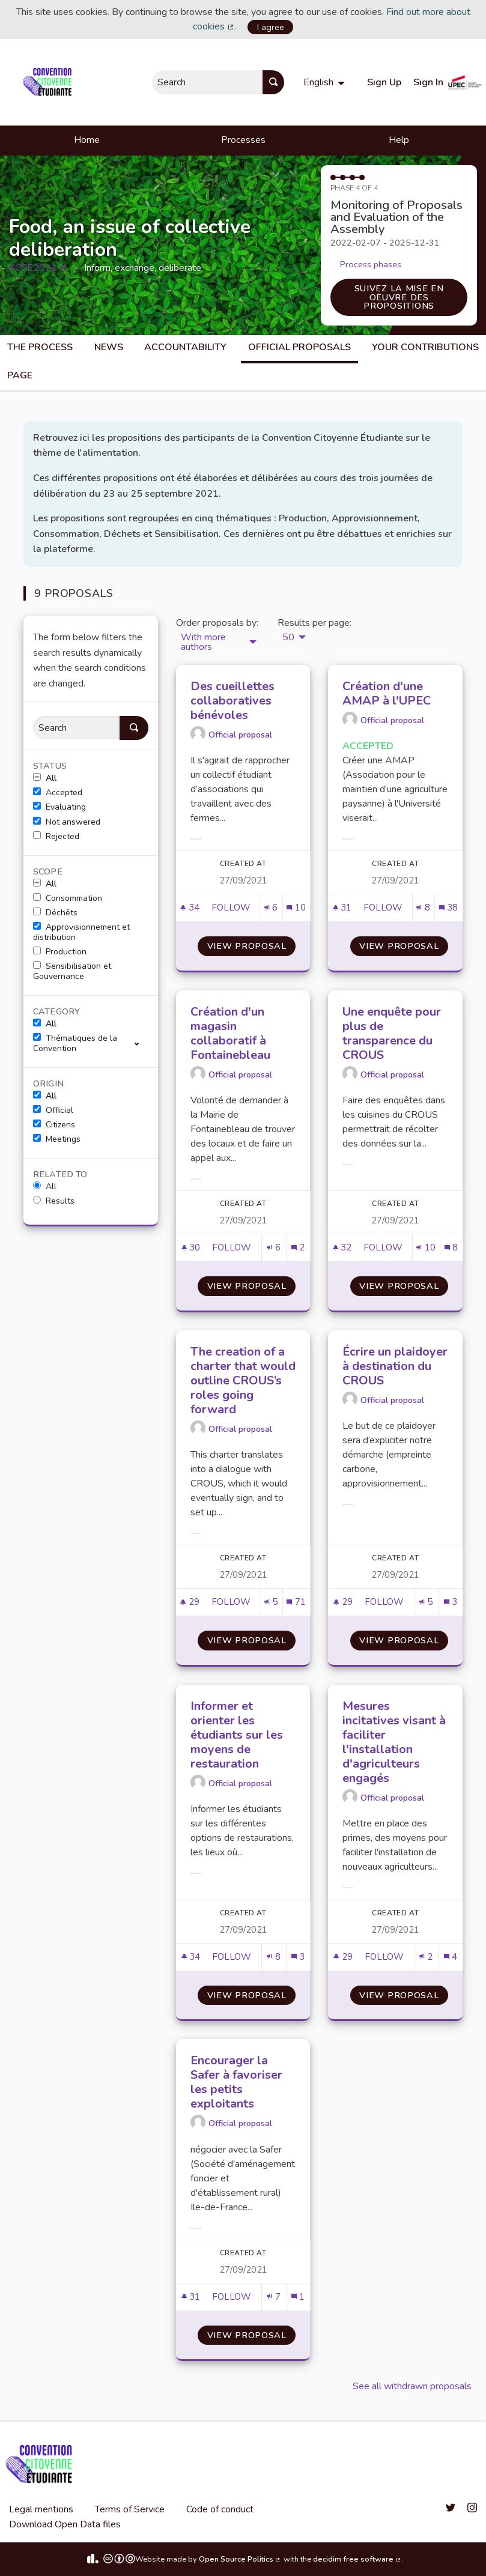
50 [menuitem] (288, 637)
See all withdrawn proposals (412, 2386)
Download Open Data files (65, 2524)
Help (399, 140)
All (44, 778)
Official (53, 1110)
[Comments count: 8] (451, 1247)
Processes (243, 140)
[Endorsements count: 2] (426, 1957)
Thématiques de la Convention (75, 1043)
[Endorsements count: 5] (271, 1602)
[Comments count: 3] (450, 1602)
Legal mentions (41, 2509)
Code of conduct (220, 2509)
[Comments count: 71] (296, 1602)
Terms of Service (130, 2509)
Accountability (185, 347)
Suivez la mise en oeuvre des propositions (399, 297)
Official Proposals (299, 347)
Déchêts (55, 913)
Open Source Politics (240, 2559)
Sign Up (384, 82)
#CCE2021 (38, 267)
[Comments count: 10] (296, 907)
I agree (270, 27)
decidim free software (357, 2559)
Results (53, 1201)
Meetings (56, 1139)
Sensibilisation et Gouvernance (72, 971)
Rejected (56, 836)
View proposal (251, 946)
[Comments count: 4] (450, 1957)
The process (40, 347)
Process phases (370, 264)
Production (60, 952)
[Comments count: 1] (298, 2297)
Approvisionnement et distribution (81, 932)
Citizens (54, 1125)
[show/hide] (141, 1043)
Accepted (57, 792)
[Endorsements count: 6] (271, 907)
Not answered (66, 822)
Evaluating (59, 807)
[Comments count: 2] (298, 1247)
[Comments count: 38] (448, 907)
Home (87, 140)
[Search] (76, 727)
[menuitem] (325, 82)
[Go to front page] (49, 82)
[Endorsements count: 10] (425, 1247)
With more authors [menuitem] (203, 642)
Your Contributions (425, 347)
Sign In (428, 82)
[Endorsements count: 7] (273, 2297)
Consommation (67, 898)
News (108, 347)
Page (19, 375)
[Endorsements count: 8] (423, 907)
